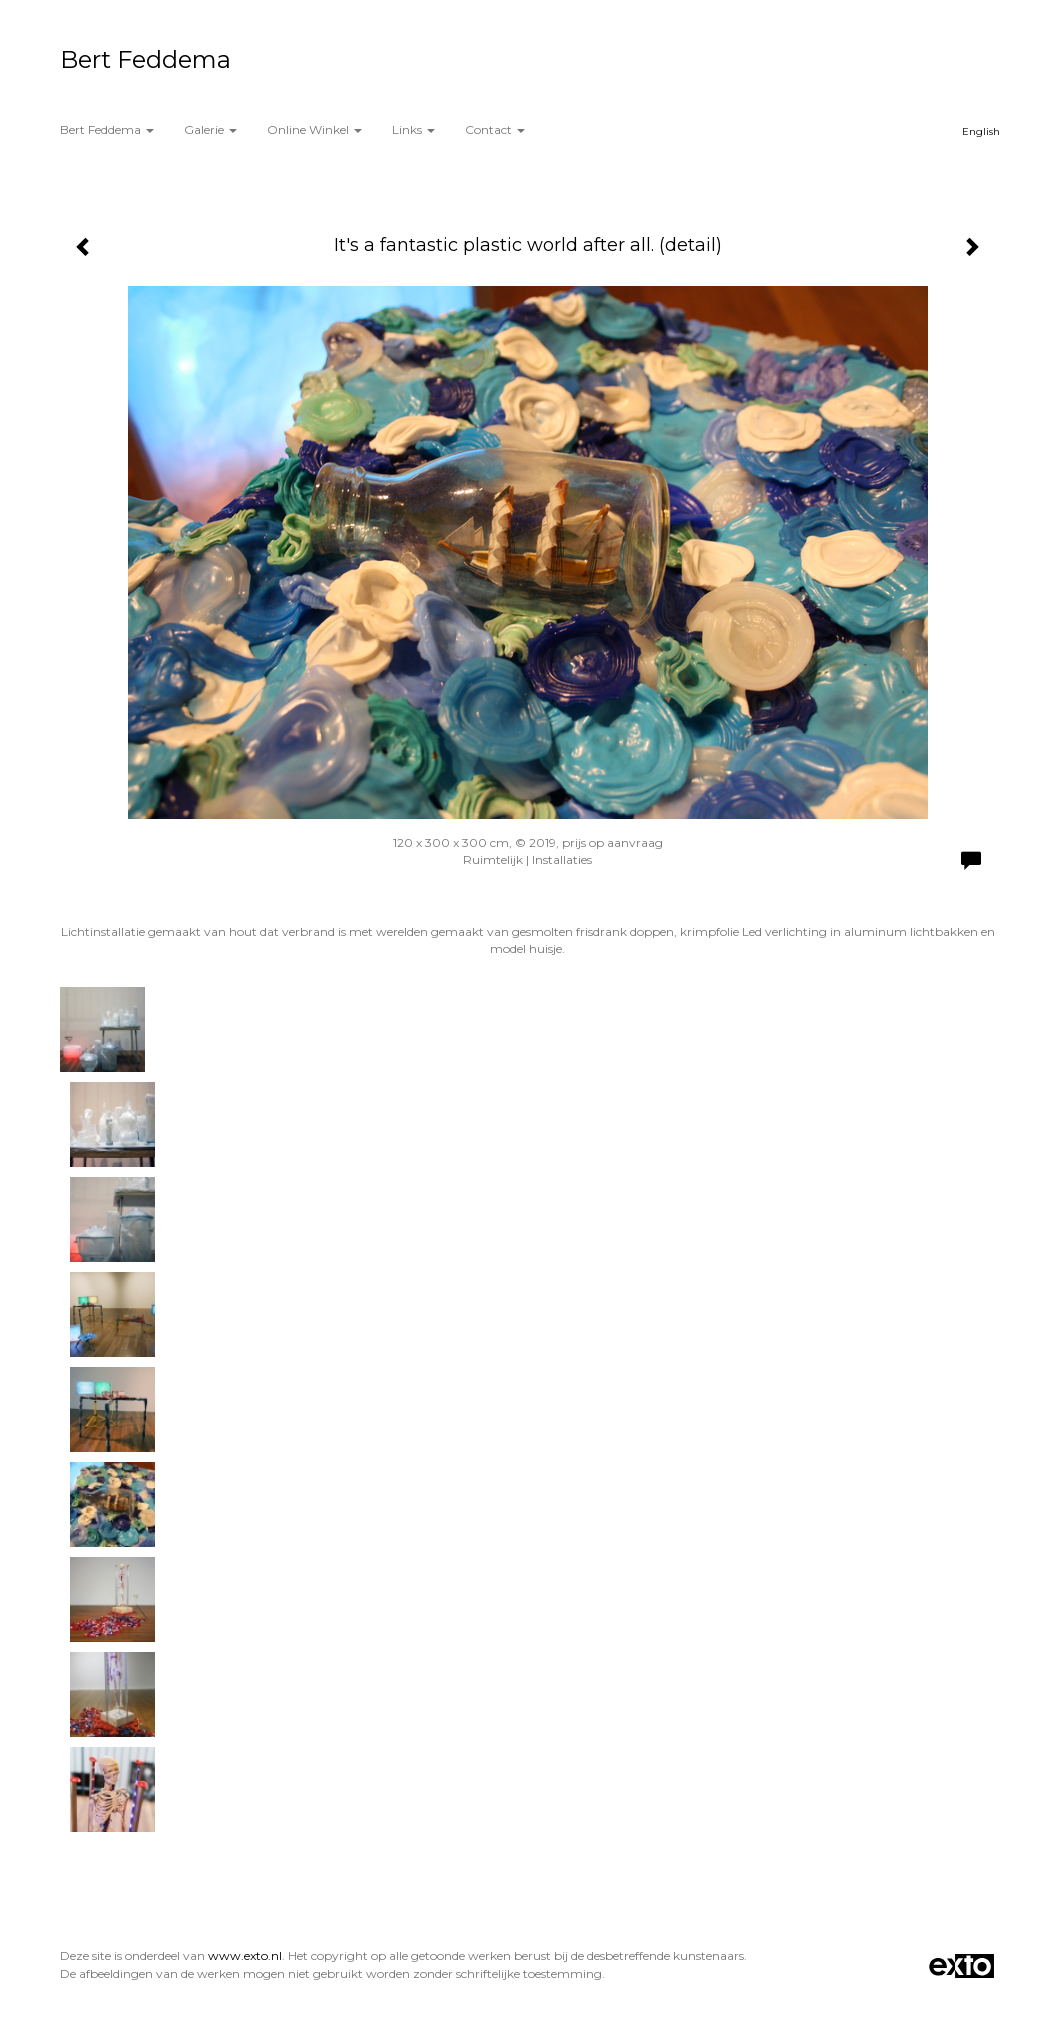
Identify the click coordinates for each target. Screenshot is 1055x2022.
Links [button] (413, 129)
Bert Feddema (145, 59)
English (981, 131)
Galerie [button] (210, 129)
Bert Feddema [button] (107, 129)
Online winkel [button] (314, 129)
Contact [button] (495, 129)
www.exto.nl (245, 1955)
